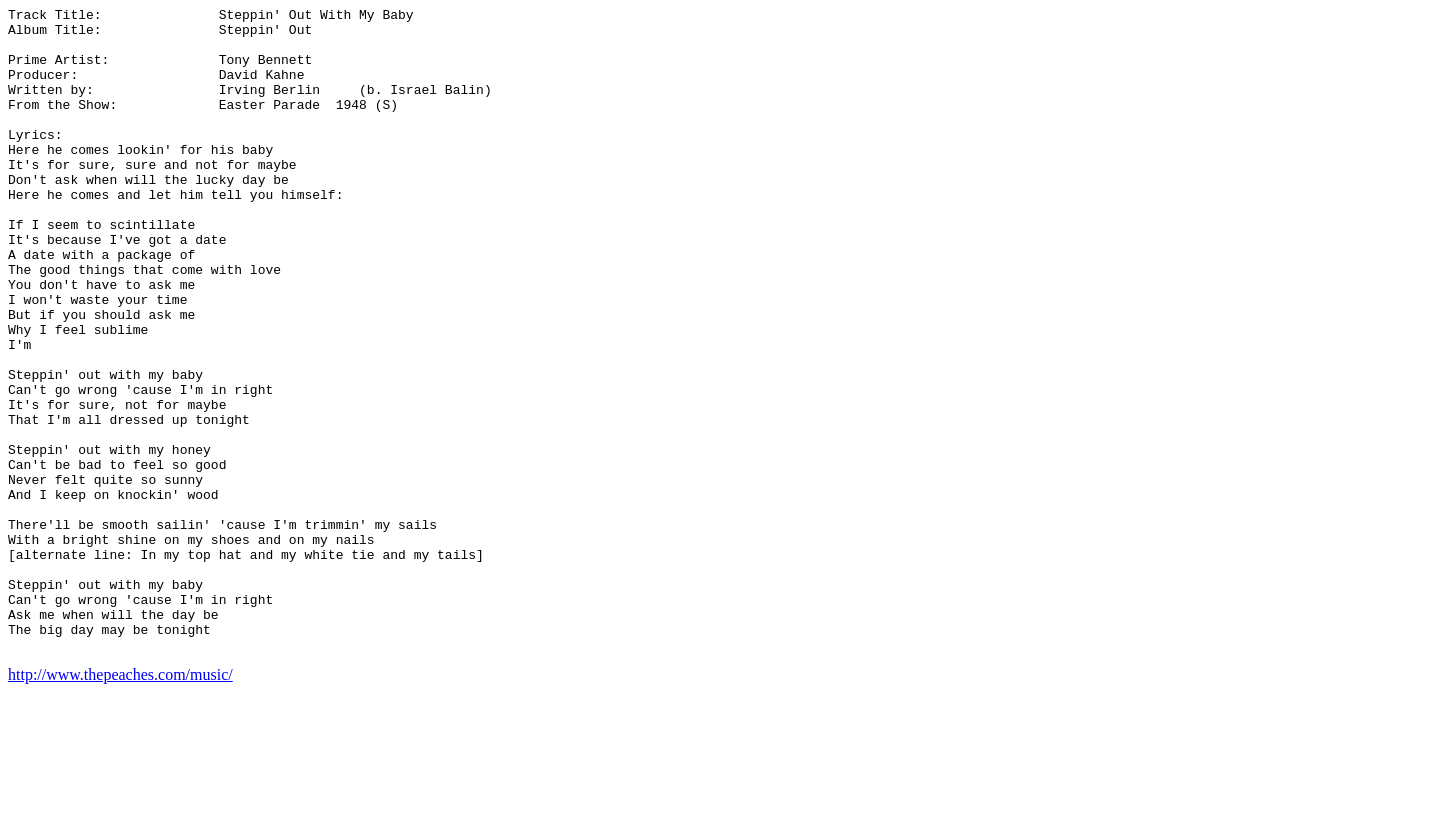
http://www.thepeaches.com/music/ (120, 803)
